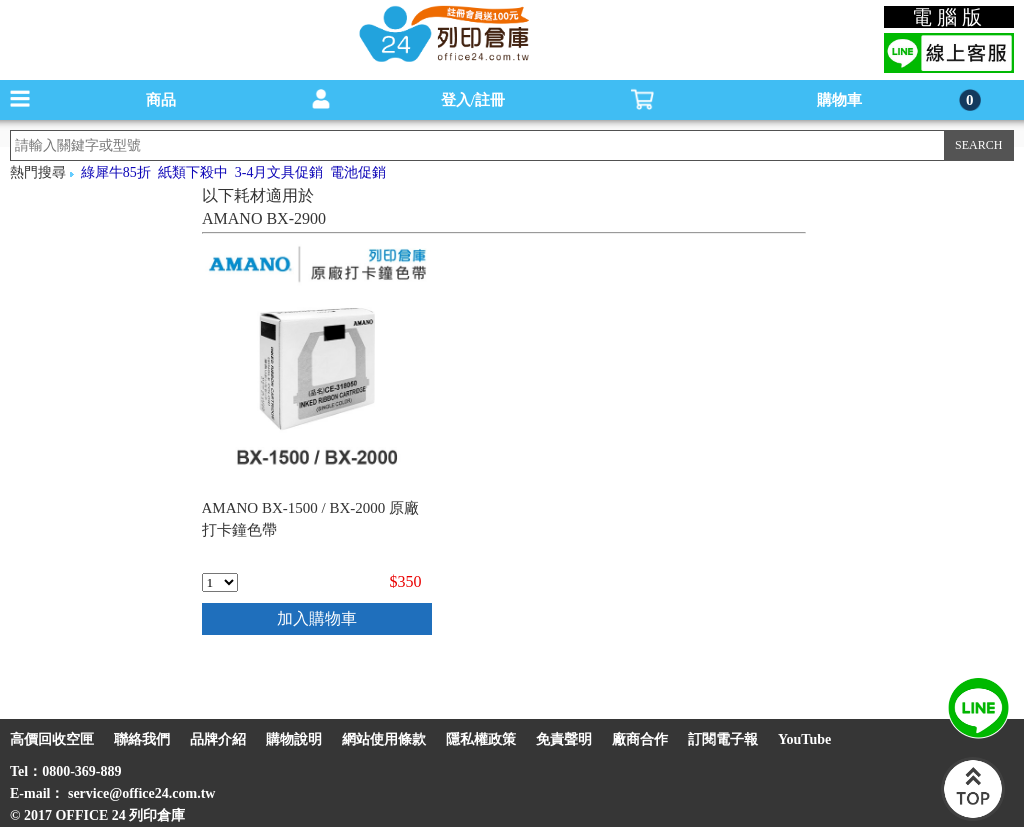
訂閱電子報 (723, 739)
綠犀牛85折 (116, 172)
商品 (161, 100)
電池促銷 (358, 172)
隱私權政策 (481, 739)
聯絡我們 (142, 739)
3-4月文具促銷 (279, 172)
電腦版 (949, 17)
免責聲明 (564, 739)
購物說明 (294, 739)
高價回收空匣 (52, 739)
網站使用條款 (384, 739)
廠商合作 (640, 739)
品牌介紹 (218, 739)
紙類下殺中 (193, 172)
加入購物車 (317, 618)
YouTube (804, 739)
